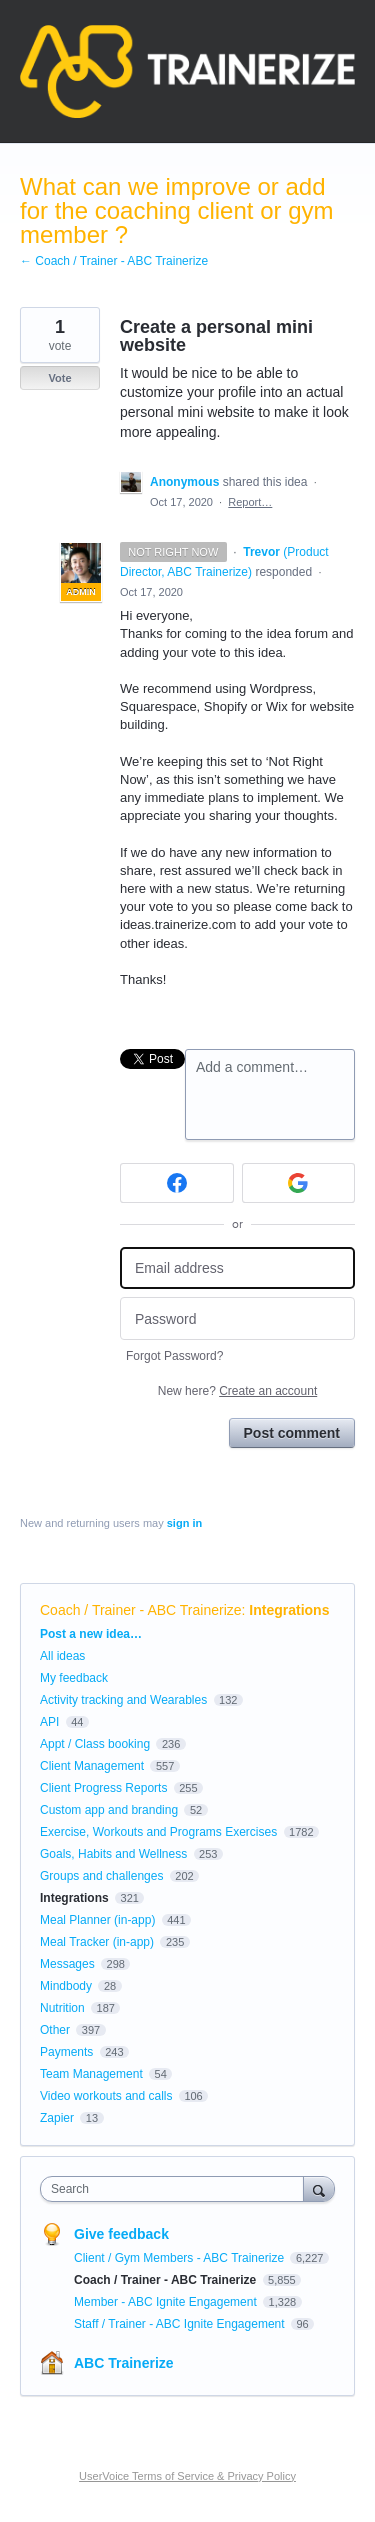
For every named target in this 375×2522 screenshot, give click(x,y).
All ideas (62, 1656)
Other (55, 2030)
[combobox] (176, 2189)
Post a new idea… (91, 1634)
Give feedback (121, 2234)
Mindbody (66, 1986)
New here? (237, 1391)
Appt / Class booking (95, 1744)
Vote (59, 378)
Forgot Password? (174, 1356)
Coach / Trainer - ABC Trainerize (141, 1610)
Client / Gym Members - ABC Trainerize (180, 2258)
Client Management (92, 1766)
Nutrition (62, 2008)
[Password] (237, 1318)
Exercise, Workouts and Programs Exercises (158, 1832)
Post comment (292, 1433)
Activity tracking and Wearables (123, 1700)
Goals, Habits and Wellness (113, 1854)
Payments (66, 2052)
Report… (250, 502)
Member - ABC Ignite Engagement (167, 2302)
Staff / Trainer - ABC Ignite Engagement (181, 2324)
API (49, 1722)
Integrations (289, 1610)
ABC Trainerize (124, 2363)
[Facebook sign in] (177, 1183)
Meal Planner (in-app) (97, 1920)
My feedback (74, 1678)
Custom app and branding (109, 1810)
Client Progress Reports (103, 1788)
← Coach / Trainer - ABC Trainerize (114, 261)
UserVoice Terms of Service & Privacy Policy (187, 2476)
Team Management (91, 2074)
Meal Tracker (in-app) (97, 1942)
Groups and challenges (101, 1876)
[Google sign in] (299, 1183)
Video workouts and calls (106, 2096)
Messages (67, 1964)
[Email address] (237, 1268)
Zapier (57, 2118)
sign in (184, 1523)
